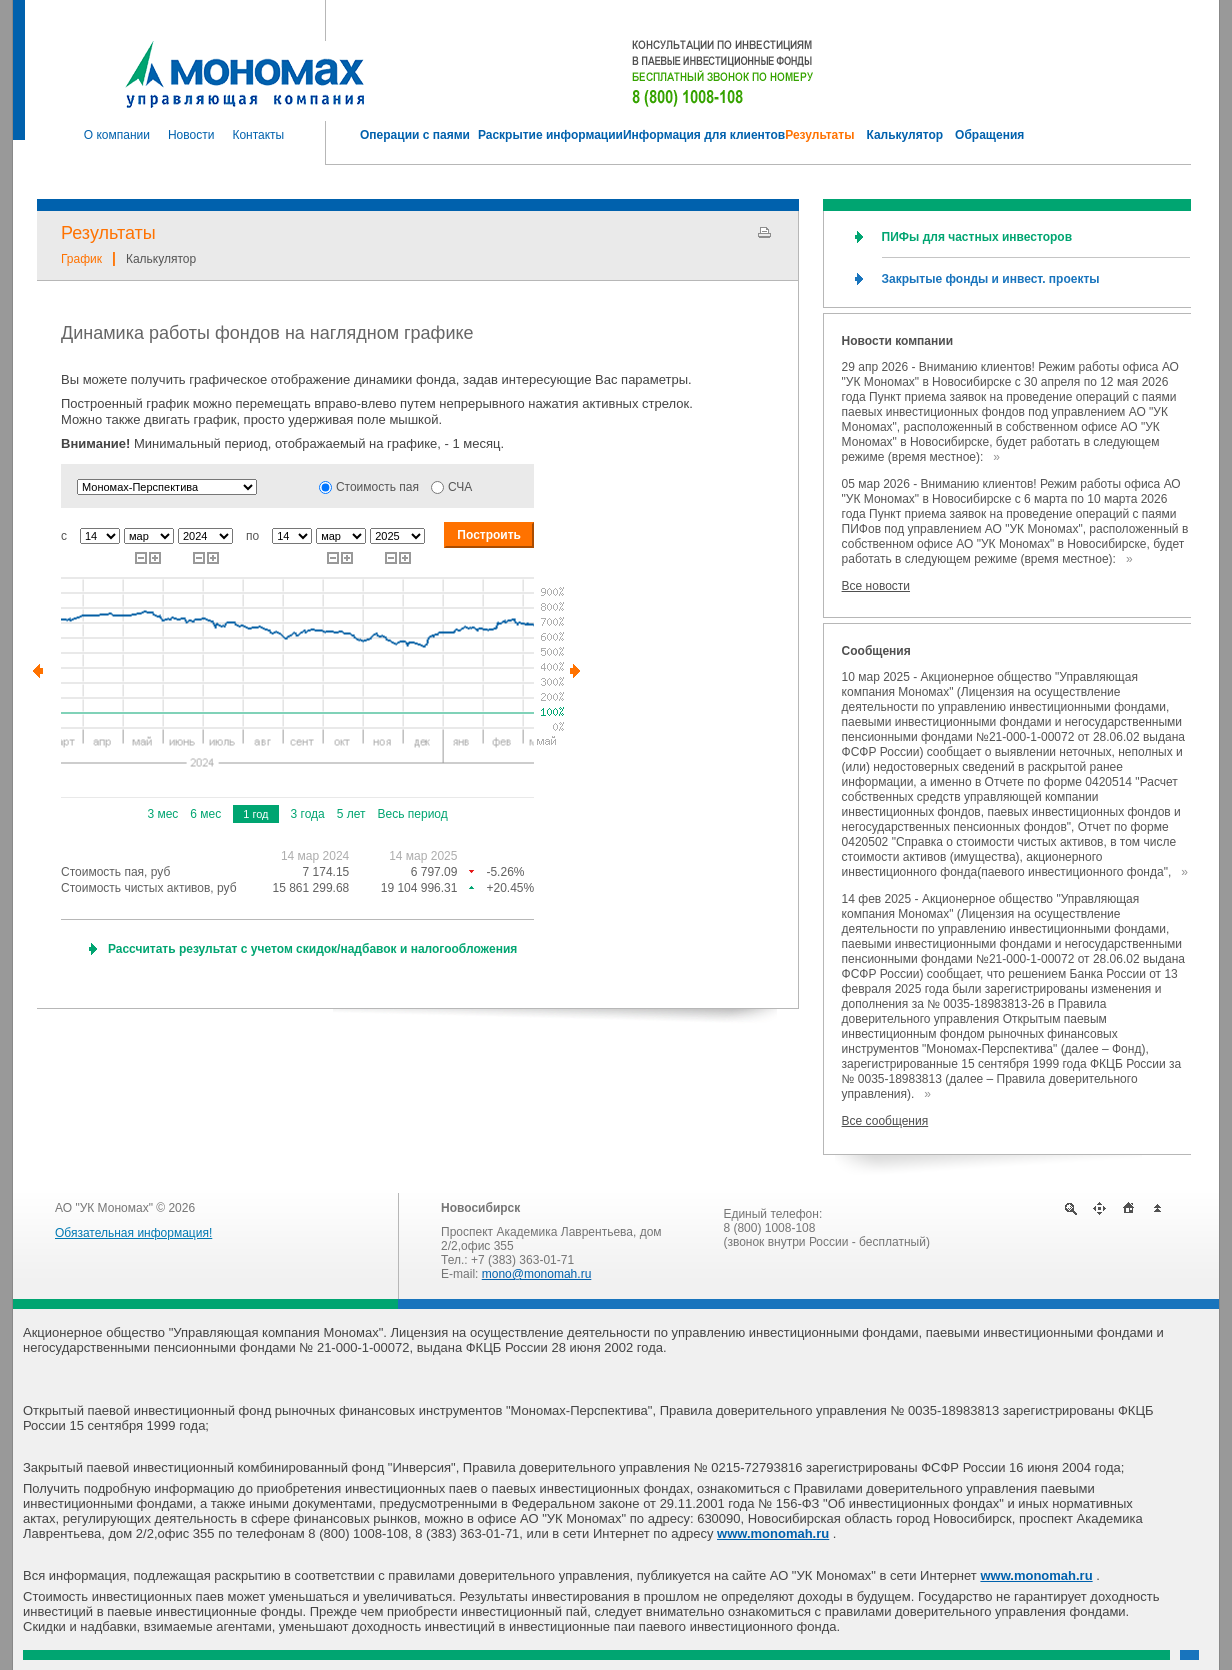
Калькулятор (161, 259)
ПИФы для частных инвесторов (977, 237)
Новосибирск (480, 1208)
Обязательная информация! (133, 1233)
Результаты (108, 233)
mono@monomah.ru (537, 1274)
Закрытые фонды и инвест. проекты (991, 279)
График (81, 259)
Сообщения (876, 651)
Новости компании (897, 341)
